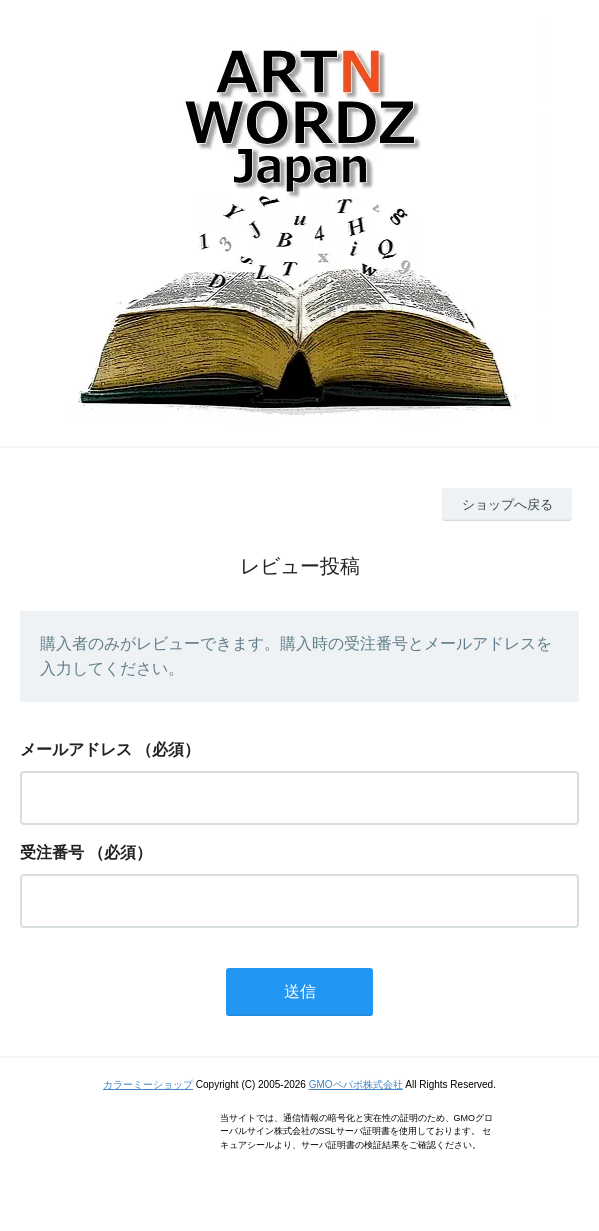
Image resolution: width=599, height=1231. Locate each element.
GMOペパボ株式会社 (356, 1084)
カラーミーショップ (148, 1084)
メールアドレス (76, 749)
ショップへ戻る (507, 504)
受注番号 (52, 852)
